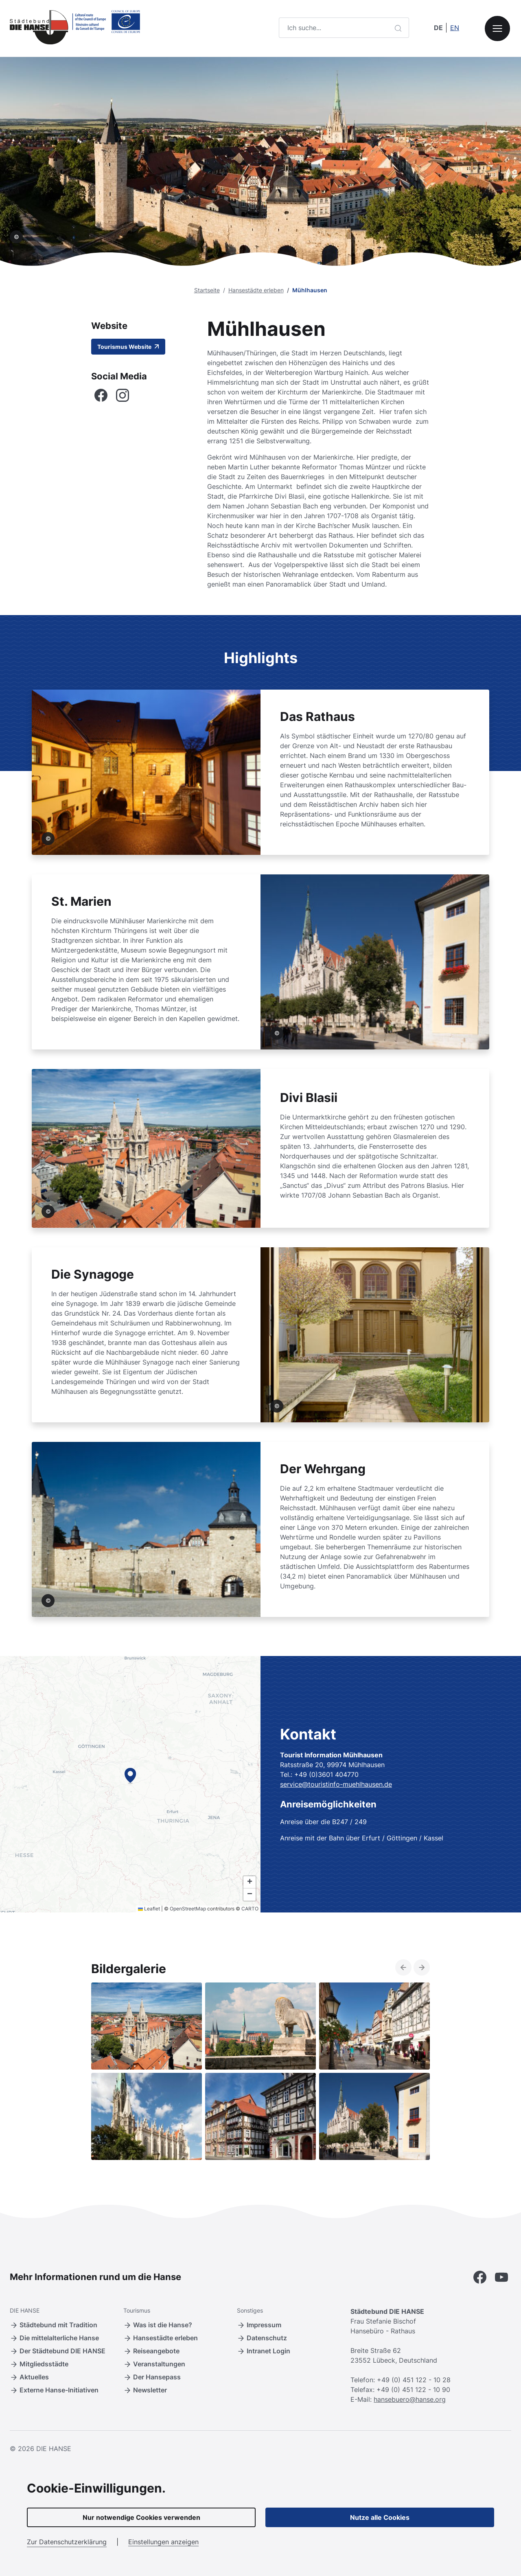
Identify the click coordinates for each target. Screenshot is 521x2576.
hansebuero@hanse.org (410, 2399)
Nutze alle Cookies (379, 2517)
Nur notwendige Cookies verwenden (141, 2517)
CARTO (249, 1909)
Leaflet (149, 1909)
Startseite (207, 290)
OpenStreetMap (188, 1909)
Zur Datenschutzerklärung (67, 2542)
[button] (130, 1775)
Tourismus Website (128, 346)
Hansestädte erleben (256, 290)
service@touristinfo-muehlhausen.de (336, 1784)
